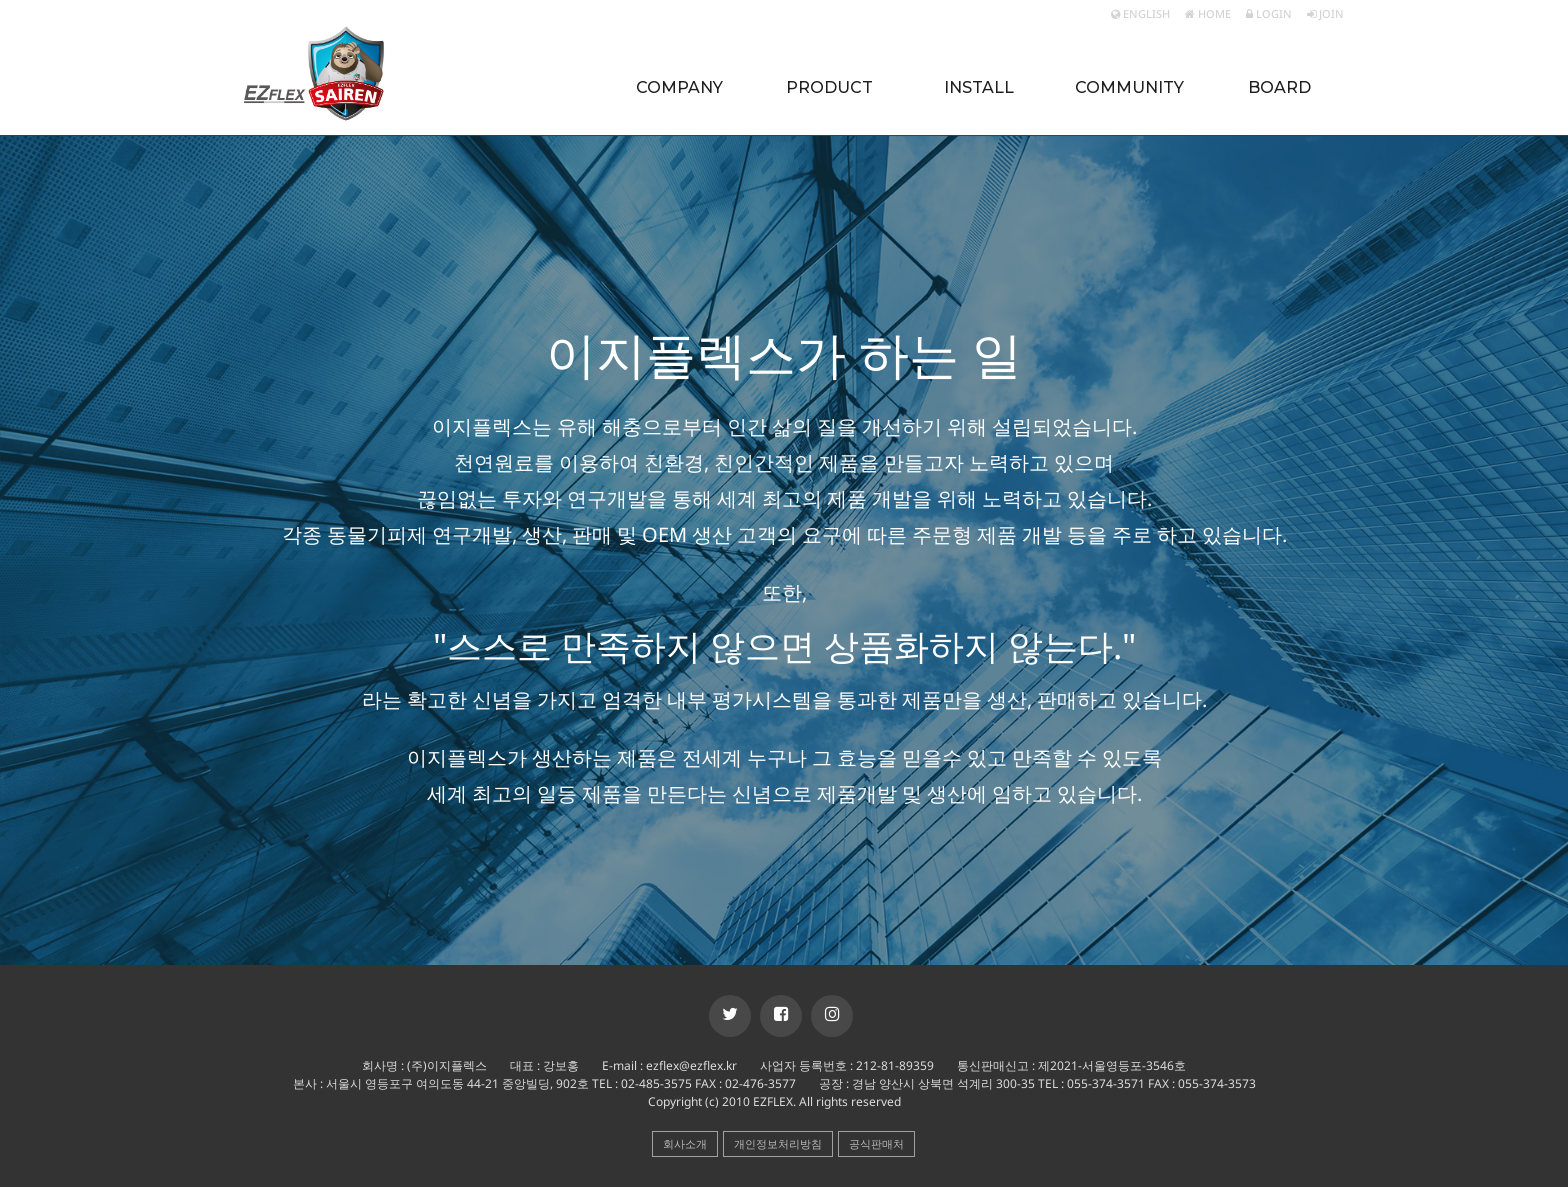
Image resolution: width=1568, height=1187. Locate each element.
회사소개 (685, 1143)
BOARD (1279, 87)
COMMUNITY (1129, 87)
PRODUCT (829, 87)
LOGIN (1269, 13)
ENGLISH (1140, 13)
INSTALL (979, 87)
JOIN (1325, 13)
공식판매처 (876, 1143)
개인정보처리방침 (778, 1143)
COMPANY (679, 87)
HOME (1208, 13)
